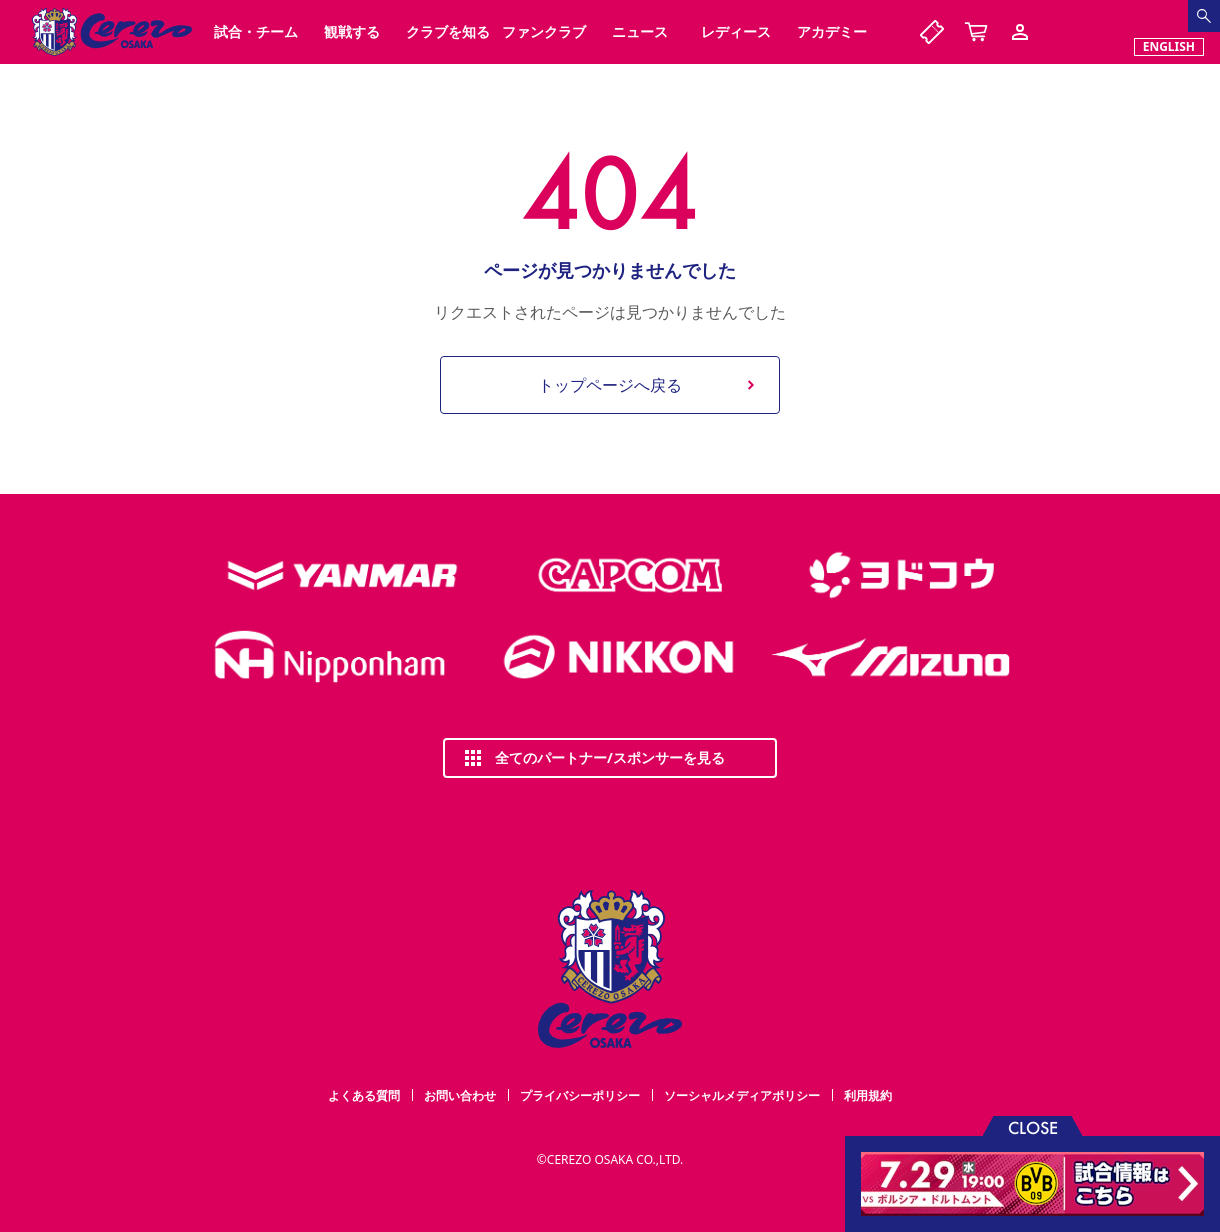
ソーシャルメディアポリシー (742, 1095)
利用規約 (868, 1095)
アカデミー (832, 31)
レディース (736, 31)
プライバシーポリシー (580, 1095)
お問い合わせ (460, 1095)
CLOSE (1033, 1126)
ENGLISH (1169, 46)
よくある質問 (364, 1095)
